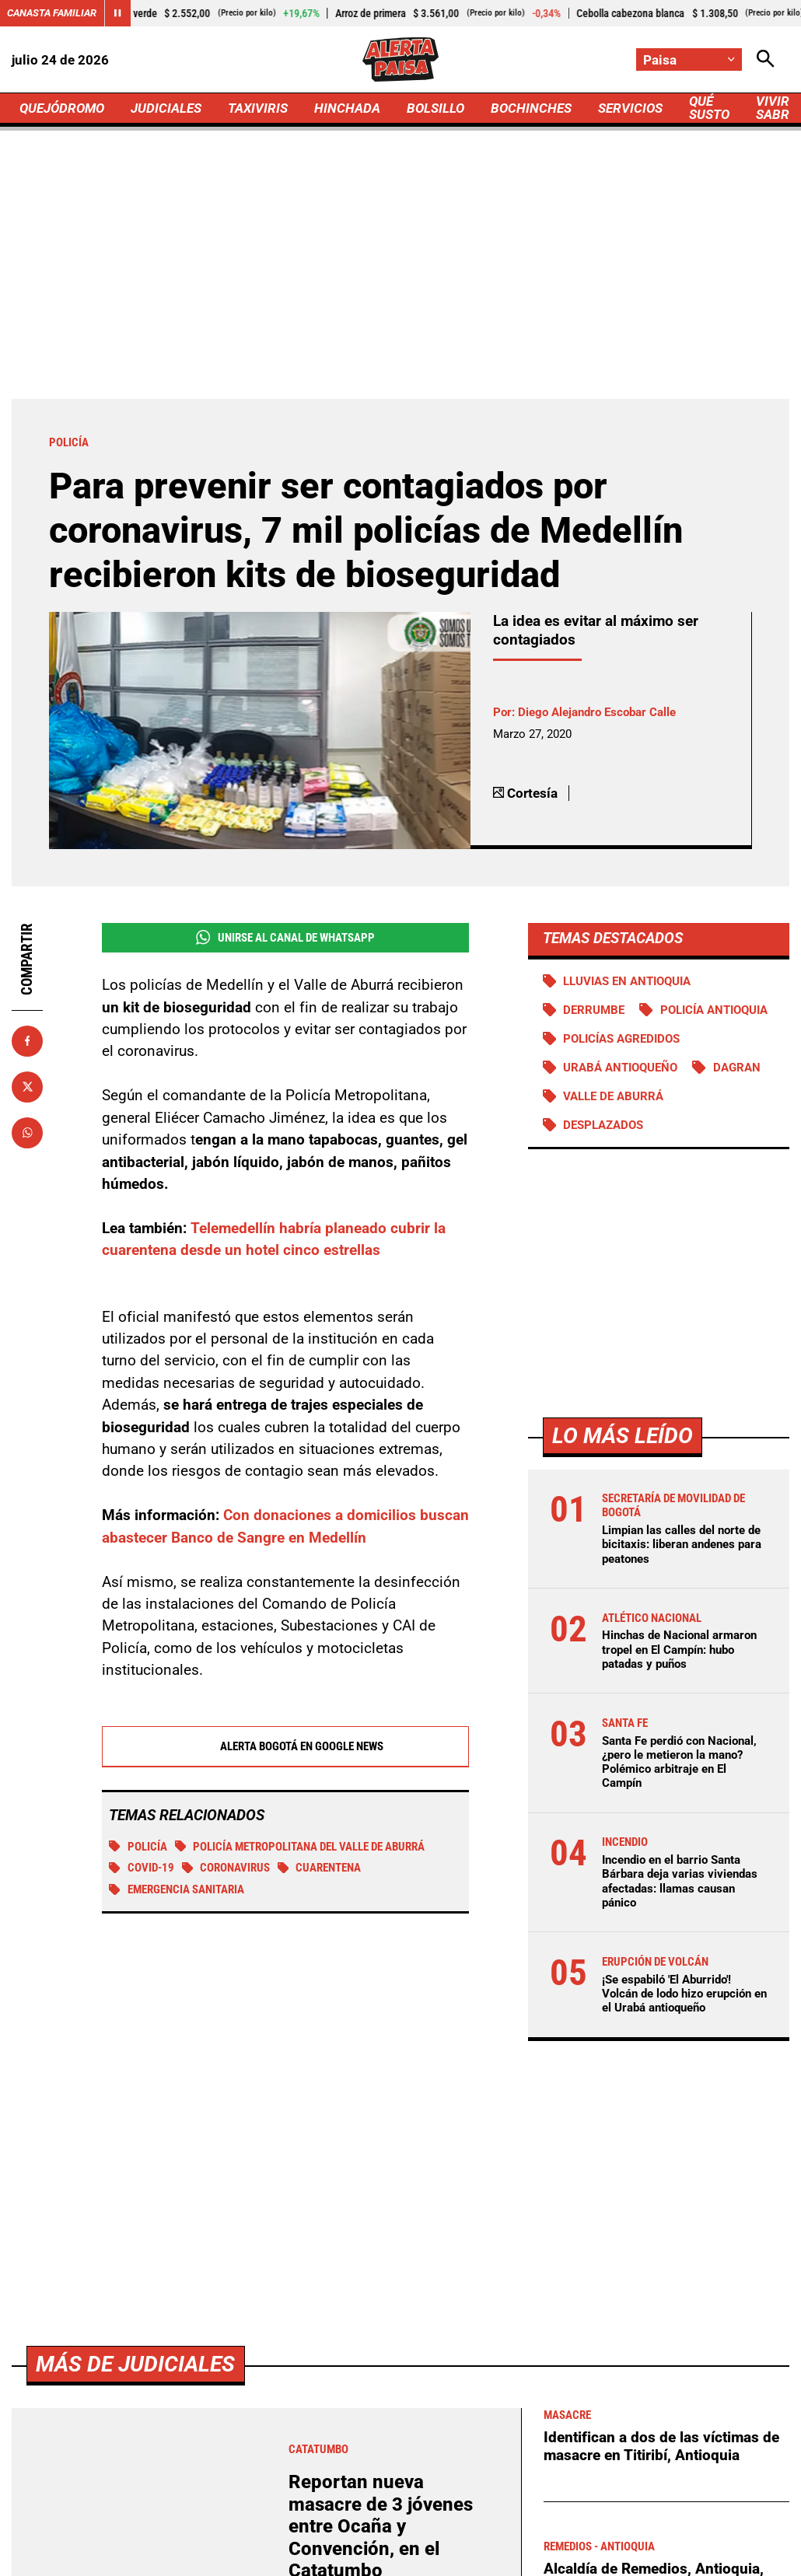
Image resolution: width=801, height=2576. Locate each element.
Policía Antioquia (714, 1010)
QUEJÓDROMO (61, 108)
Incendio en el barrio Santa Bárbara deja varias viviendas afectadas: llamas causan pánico (679, 1881)
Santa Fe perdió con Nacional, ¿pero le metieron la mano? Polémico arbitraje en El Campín (679, 1762)
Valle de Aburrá (613, 1096)
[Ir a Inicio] (400, 59)
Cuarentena (320, 1869)
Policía (138, 1848)
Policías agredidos (621, 1039)
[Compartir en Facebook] (27, 1041)
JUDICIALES (166, 108)
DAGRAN (737, 1068)
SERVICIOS (630, 108)
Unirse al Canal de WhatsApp (285, 937)
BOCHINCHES (531, 108)
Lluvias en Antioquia (627, 981)
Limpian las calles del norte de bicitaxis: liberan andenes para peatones (681, 1544)
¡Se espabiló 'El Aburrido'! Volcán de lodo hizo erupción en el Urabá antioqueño (684, 1994)
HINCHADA (347, 108)
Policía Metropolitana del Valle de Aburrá (300, 1848)
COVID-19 (141, 1869)
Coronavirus (226, 1869)
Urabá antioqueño (620, 1068)
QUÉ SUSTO (709, 107)
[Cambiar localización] (689, 59)
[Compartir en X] (27, 1087)
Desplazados (603, 1125)
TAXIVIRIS (258, 108)
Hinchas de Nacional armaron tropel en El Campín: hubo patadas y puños (679, 1649)
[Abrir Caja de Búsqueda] (766, 59)
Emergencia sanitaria (176, 1891)
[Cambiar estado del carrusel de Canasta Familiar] (117, 13)
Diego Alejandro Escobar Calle (597, 712)
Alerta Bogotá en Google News (285, 1747)
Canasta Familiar (51, 13)
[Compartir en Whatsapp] (27, 1132)
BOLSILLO (435, 108)
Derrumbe (593, 1010)
